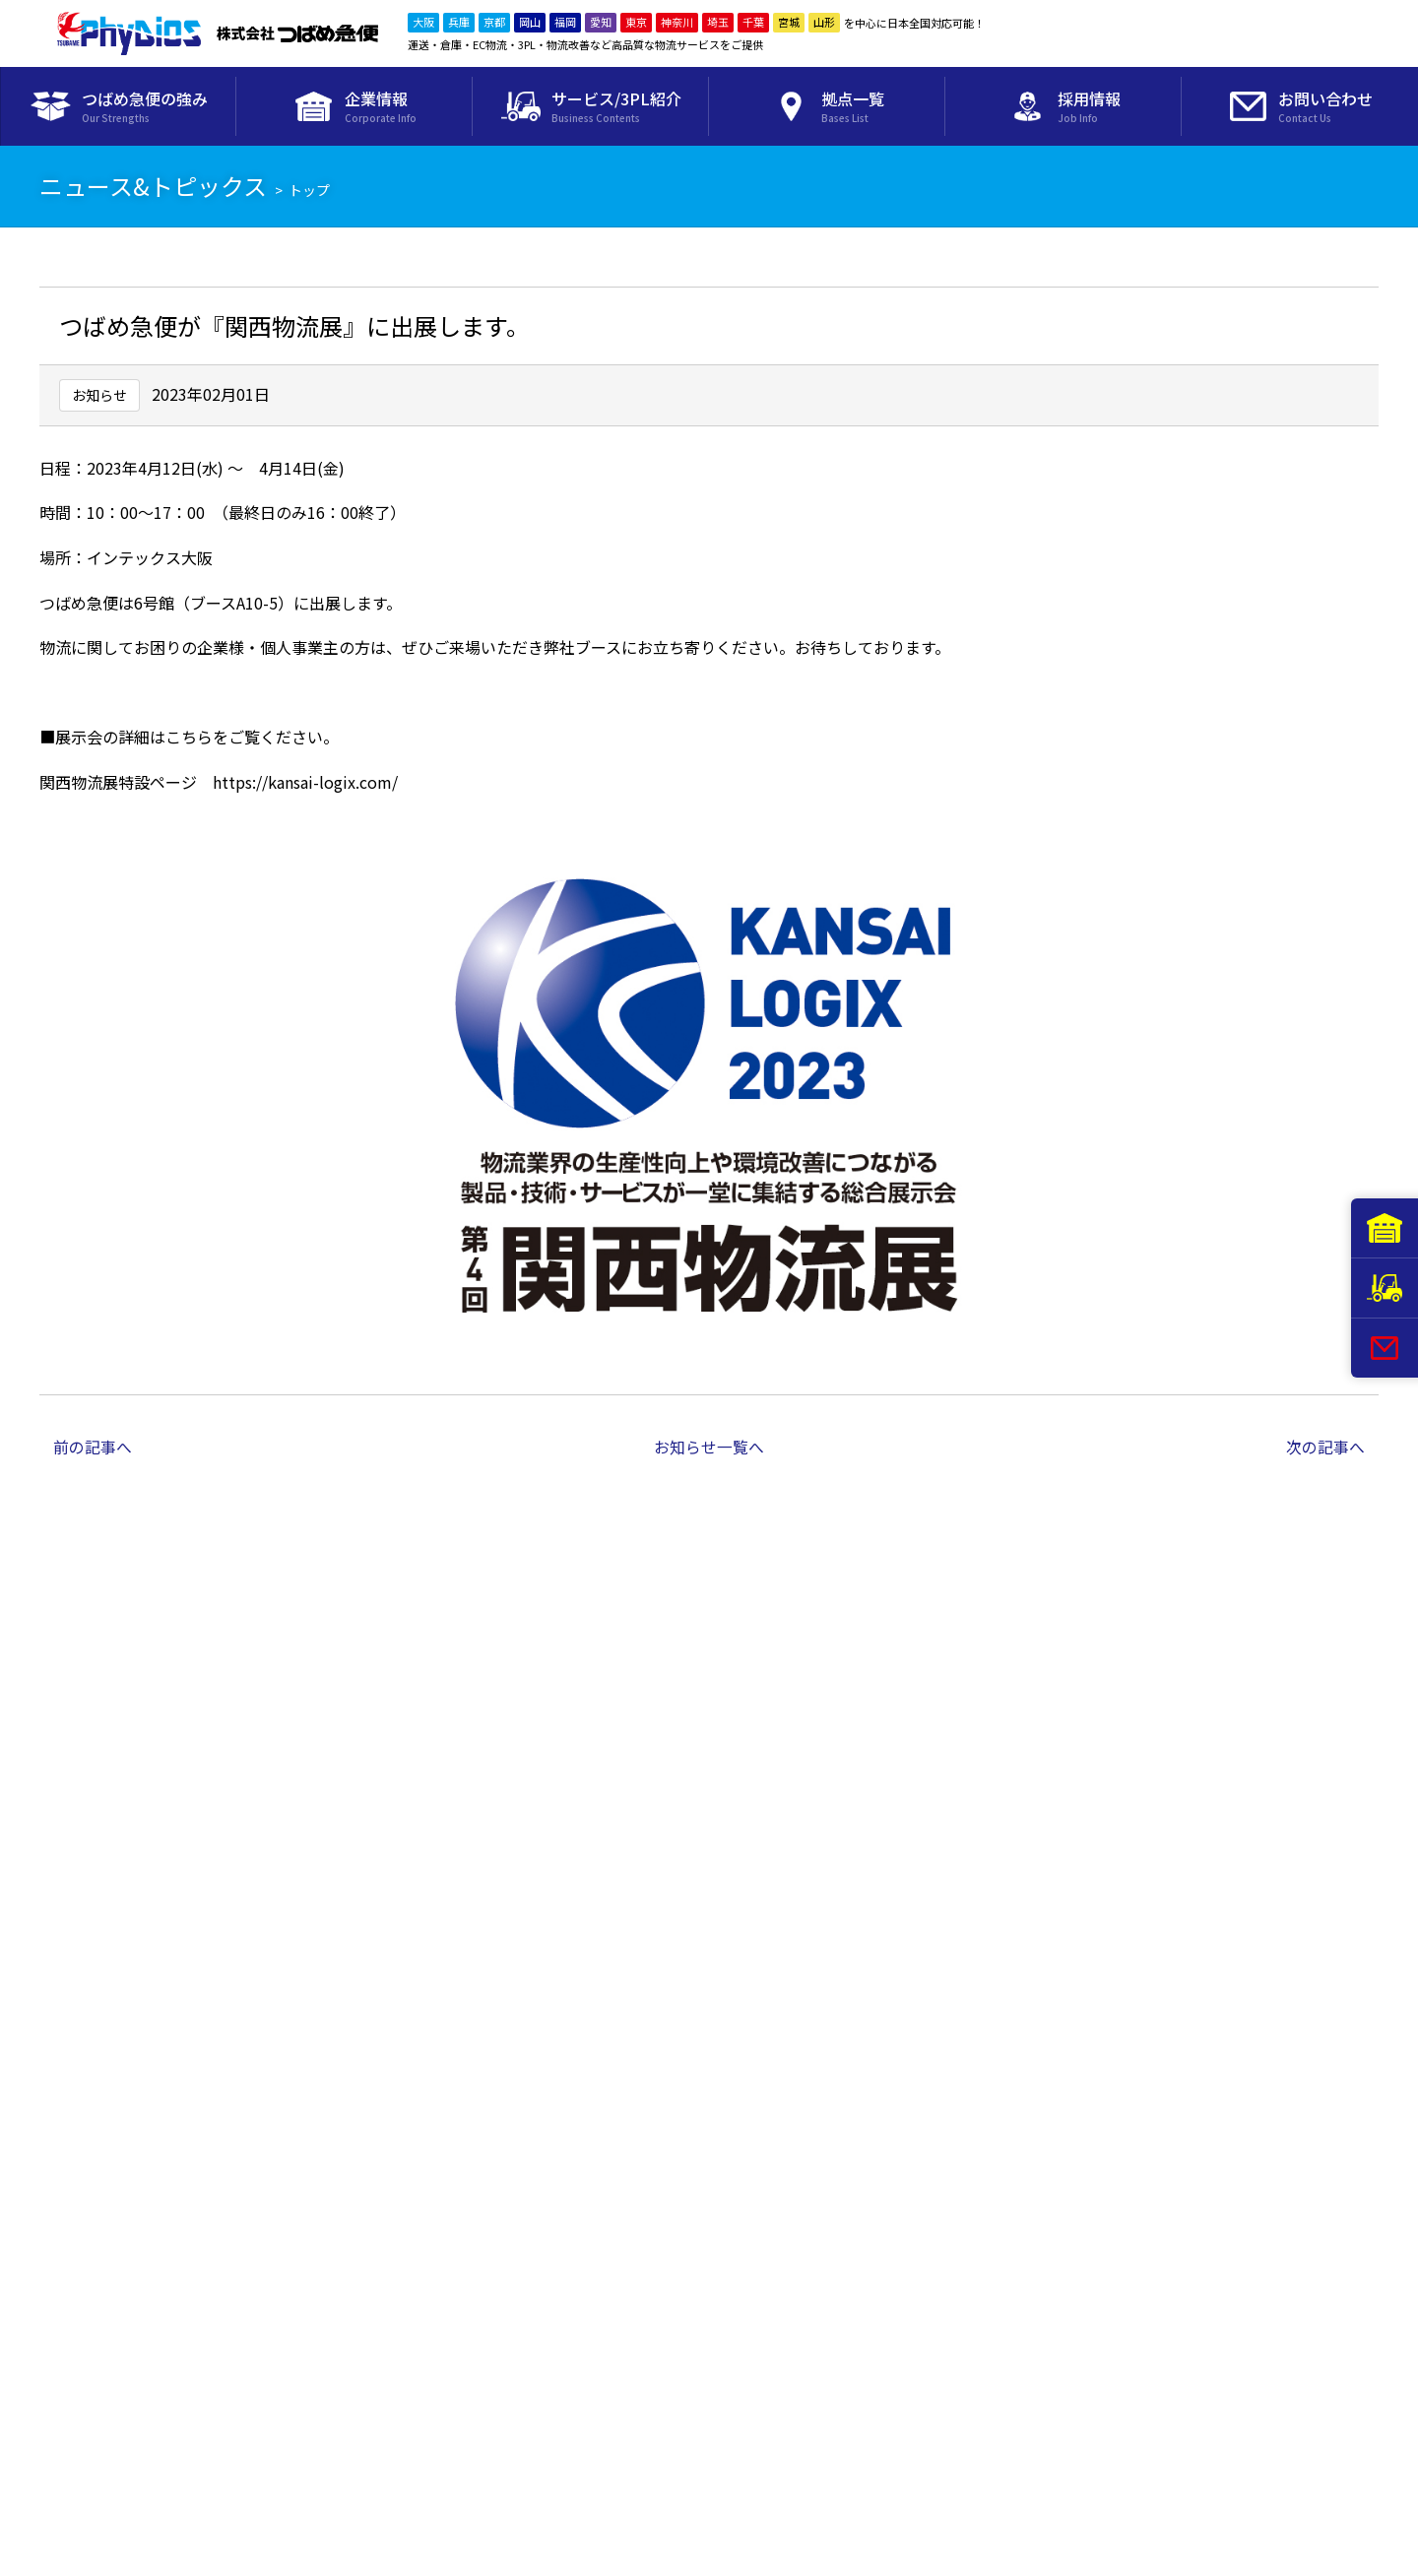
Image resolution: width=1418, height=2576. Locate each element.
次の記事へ (1325, 1446)
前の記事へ (92, 1446)
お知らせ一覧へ (709, 1446)
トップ (309, 190)
